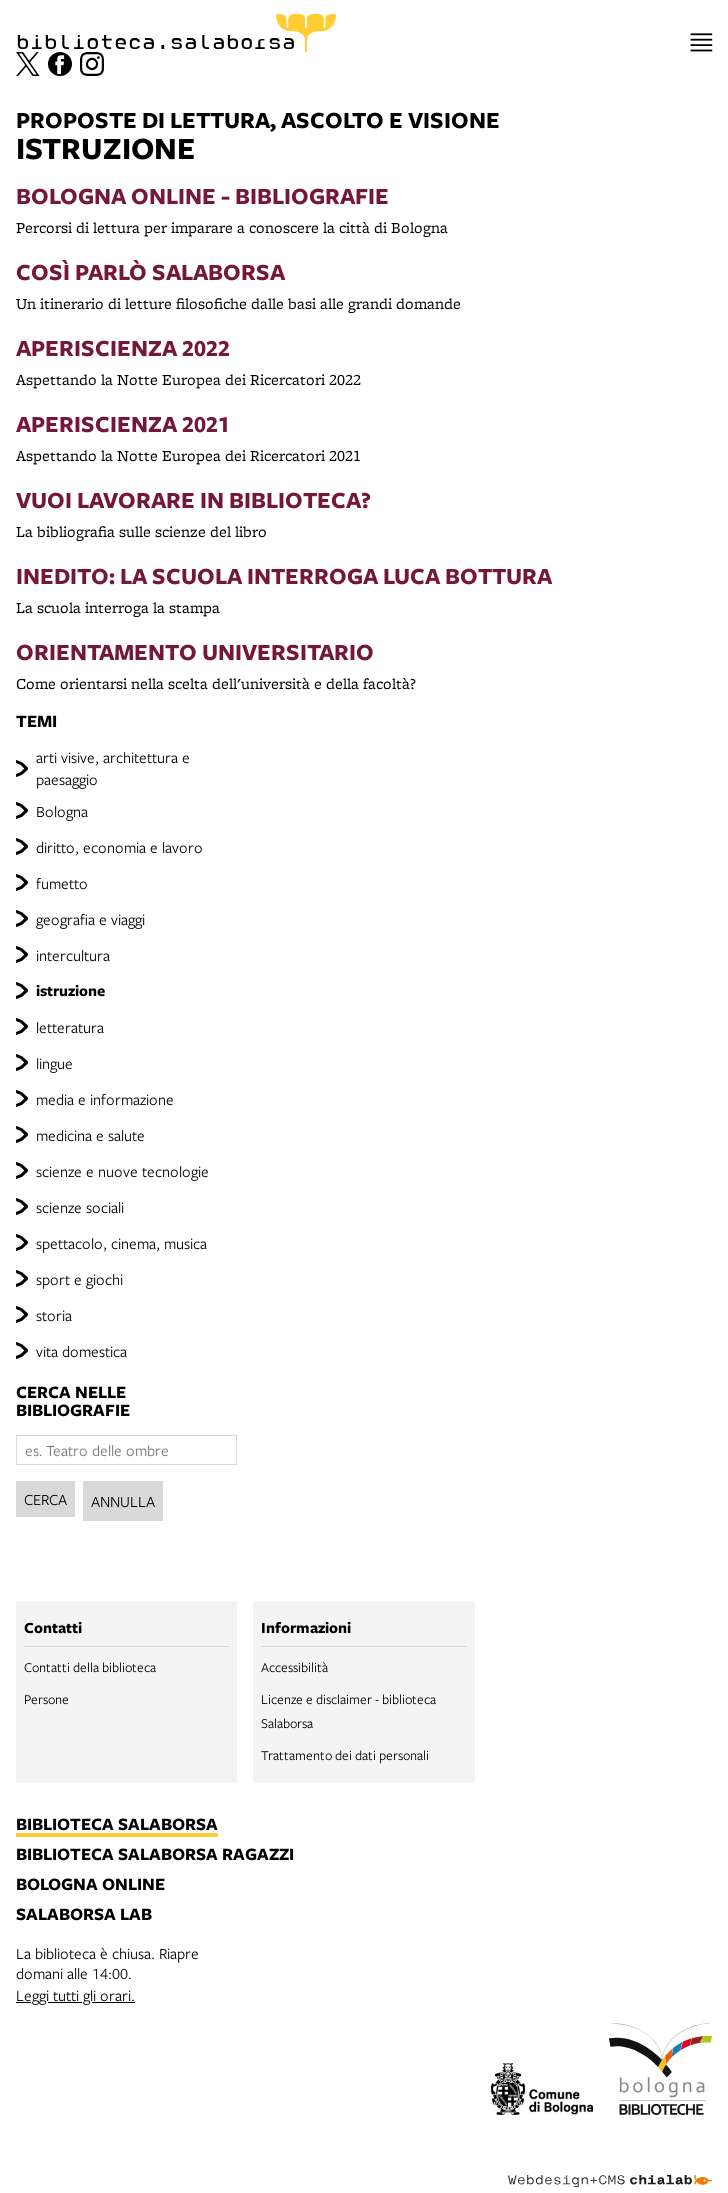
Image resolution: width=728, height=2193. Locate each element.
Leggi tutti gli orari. (75, 1995)
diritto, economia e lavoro (119, 847)
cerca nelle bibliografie (73, 1401)
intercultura (73, 955)
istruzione (70, 990)
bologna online (90, 1885)
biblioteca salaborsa (117, 1825)
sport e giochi (79, 1279)
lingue (54, 1063)
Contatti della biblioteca (90, 1667)
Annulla (123, 1501)
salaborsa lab (84, 1915)
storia (54, 1315)
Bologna (62, 811)
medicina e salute (90, 1135)
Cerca (45, 1499)
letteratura (70, 1027)
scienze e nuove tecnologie (122, 1171)
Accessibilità (294, 1667)
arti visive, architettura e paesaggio (113, 768)
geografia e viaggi (90, 919)
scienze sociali (80, 1207)
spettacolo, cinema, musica (121, 1243)
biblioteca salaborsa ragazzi (155, 1855)
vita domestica (81, 1351)
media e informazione (105, 1099)
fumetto (62, 883)
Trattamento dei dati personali (345, 1755)
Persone (46, 1699)
